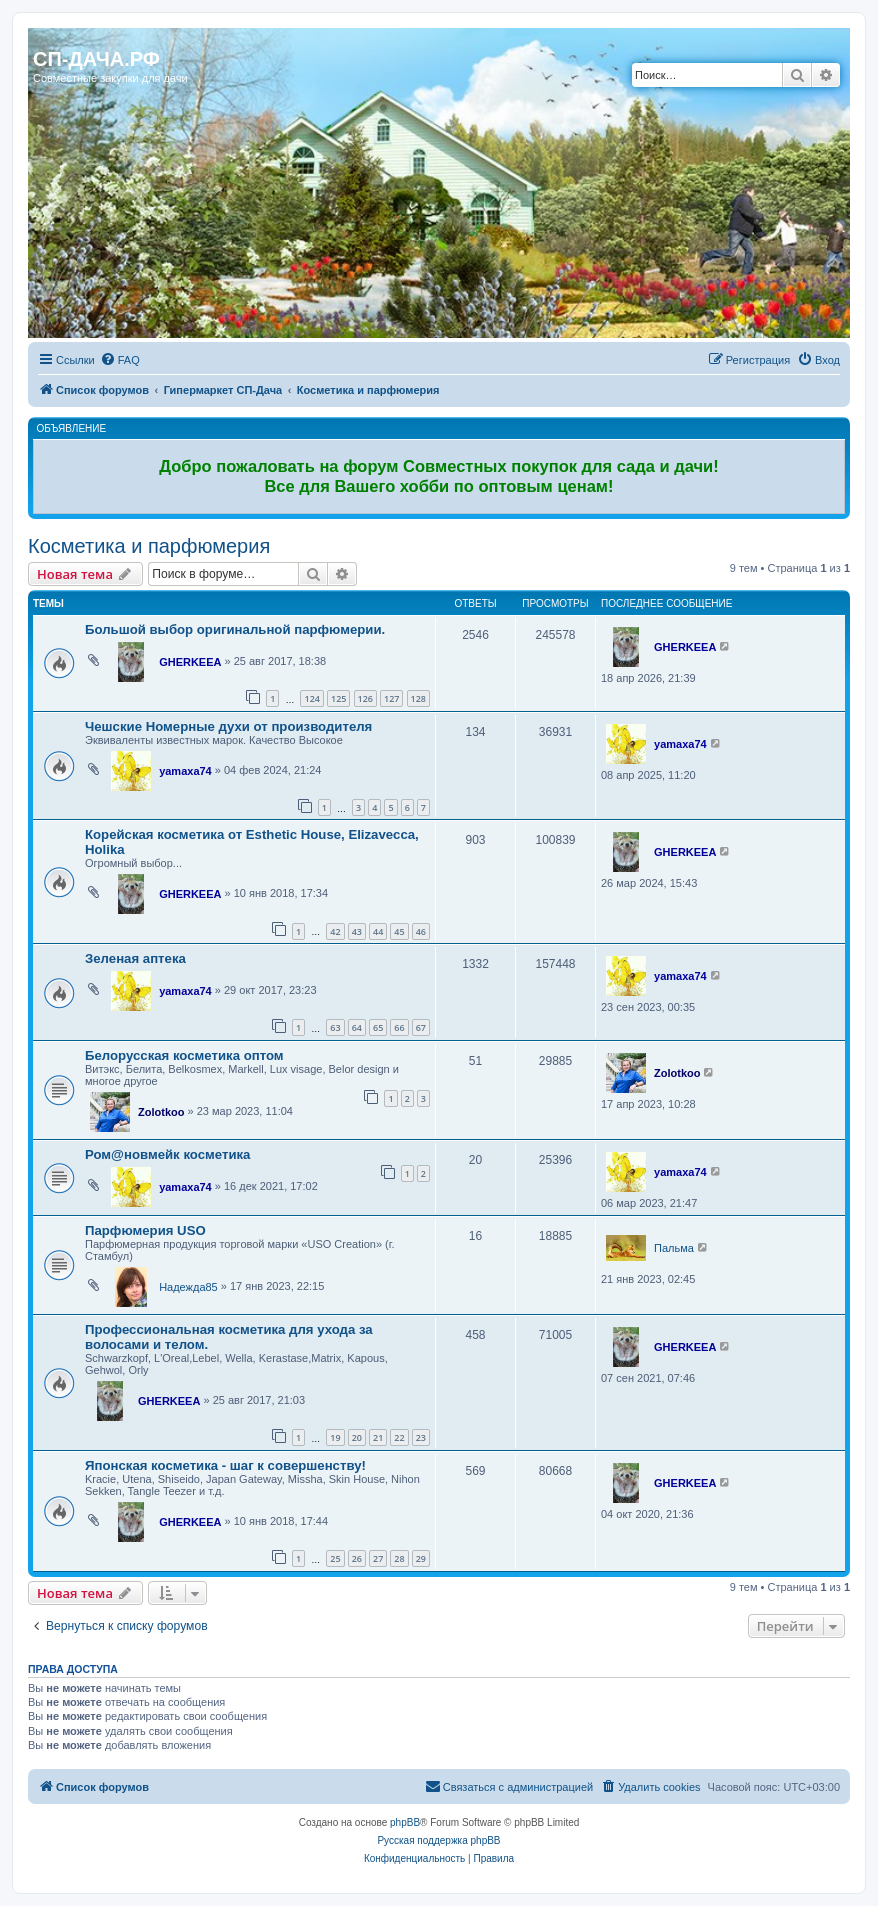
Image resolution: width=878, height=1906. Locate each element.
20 (357, 1437)
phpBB (405, 1822)
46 (421, 931)
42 (335, 931)
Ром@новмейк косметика (167, 1154)
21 (378, 1437)
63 (335, 1027)
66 (399, 1027)
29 (421, 1558)
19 (335, 1437)
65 (378, 1027)
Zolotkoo (161, 1112)
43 (357, 931)
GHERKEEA (190, 662)
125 (338, 698)
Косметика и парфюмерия (149, 546)
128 (418, 698)
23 (421, 1437)
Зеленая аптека (135, 958)
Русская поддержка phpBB (438, 1840)
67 (421, 1027)
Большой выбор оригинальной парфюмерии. (235, 629)
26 (357, 1558)
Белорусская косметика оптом (184, 1055)
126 (365, 698)
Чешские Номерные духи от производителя (228, 726)
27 (378, 1558)
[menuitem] (120, 360)
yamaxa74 (185, 771)
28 (399, 1558)
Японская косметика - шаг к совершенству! (225, 1465)
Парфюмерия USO (145, 1230)
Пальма (674, 1248)
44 (378, 931)
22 (399, 1437)
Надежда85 (188, 1287)
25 (335, 1558)
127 (391, 698)
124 (311, 698)
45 (399, 931)
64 (357, 1027)
